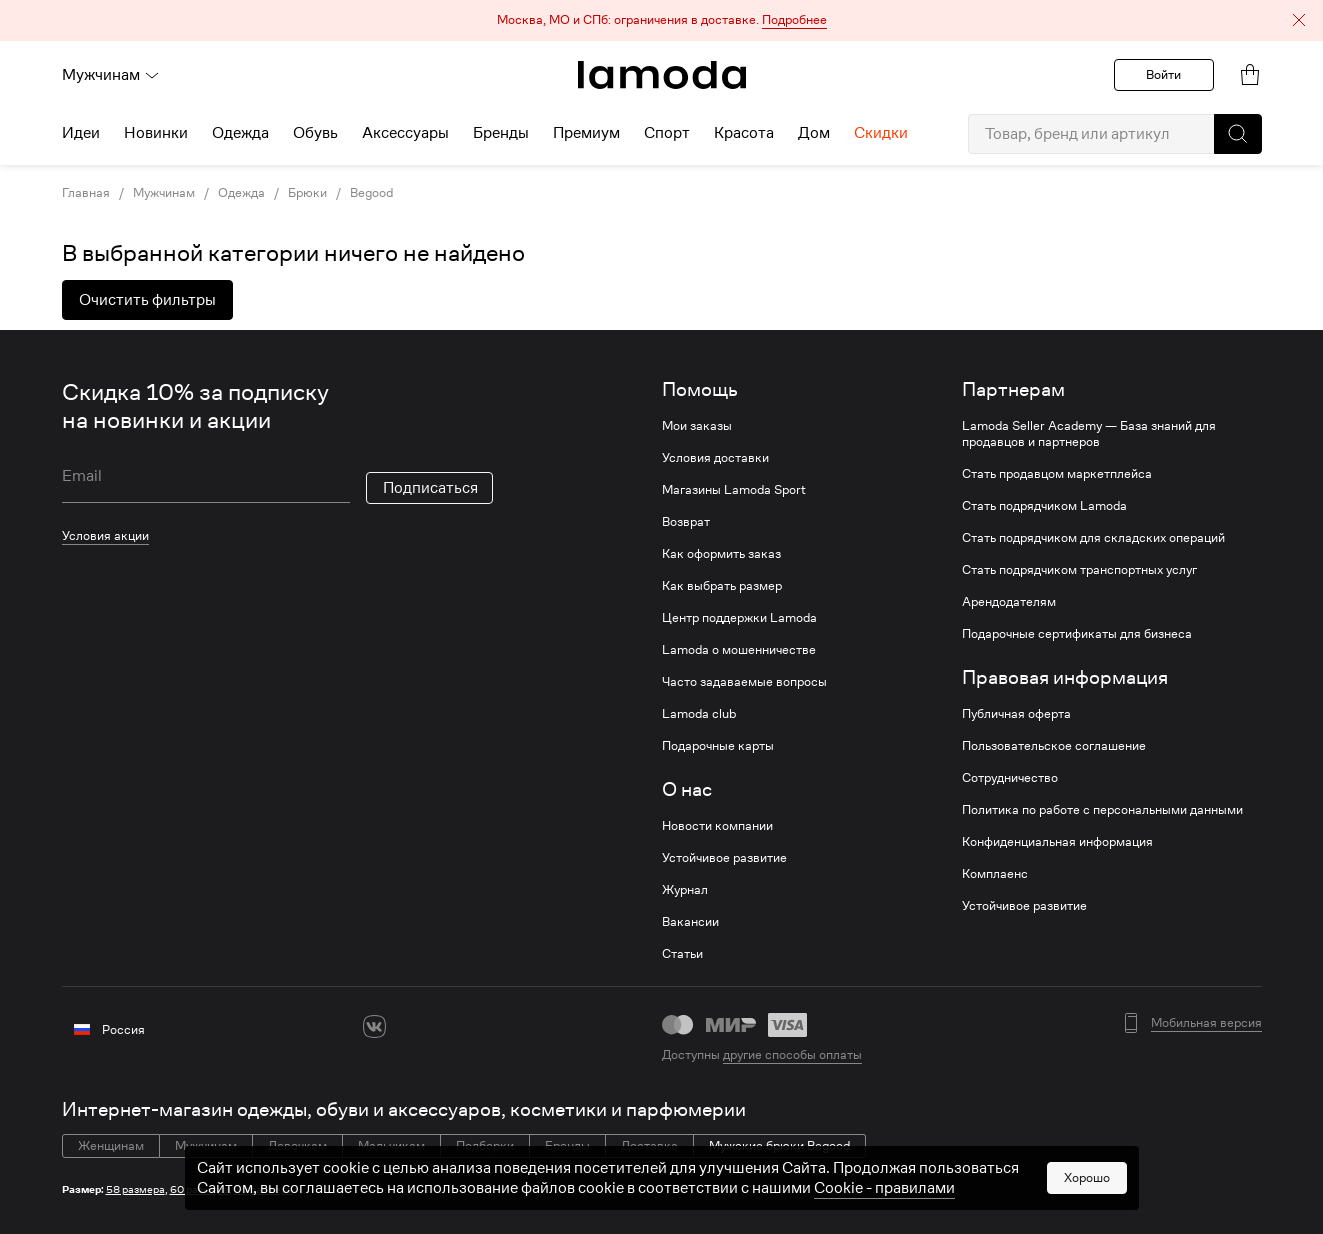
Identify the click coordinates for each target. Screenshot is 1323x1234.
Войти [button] (1163, 74)
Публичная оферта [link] (1016, 714)
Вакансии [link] (690, 922)
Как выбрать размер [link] (722, 586)
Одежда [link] (241, 193)
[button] (661, 20)
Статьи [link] (682, 954)
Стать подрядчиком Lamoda (1044, 506)
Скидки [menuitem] (881, 133)
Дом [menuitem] (814, 133)
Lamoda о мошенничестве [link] (739, 650)
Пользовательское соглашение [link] (1054, 746)
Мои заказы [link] (697, 426)
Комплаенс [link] (995, 874)
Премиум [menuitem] (586, 133)
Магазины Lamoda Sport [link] (734, 490)
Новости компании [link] (717, 826)
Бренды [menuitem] (501, 133)
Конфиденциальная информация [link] (1057, 842)
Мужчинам (111, 75)
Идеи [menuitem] (81, 133)
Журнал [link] (685, 890)
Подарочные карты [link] (718, 746)
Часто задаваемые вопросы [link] (744, 682)
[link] (662, 75)
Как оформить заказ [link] (721, 554)
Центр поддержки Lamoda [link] (739, 618)
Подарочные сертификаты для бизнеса (1077, 634)
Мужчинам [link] (164, 193)
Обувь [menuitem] (315, 133)
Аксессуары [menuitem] (405, 133)
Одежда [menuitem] (240, 133)
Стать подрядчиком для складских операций (1093, 538)
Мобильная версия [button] (1206, 1023)
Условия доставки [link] (715, 458)
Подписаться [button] (430, 488)
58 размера (135, 1189)
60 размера (199, 1189)
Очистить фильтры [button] (147, 300)
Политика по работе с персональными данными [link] (1102, 810)
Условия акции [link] (105, 535)
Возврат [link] (686, 522)
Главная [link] (86, 193)
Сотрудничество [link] (1010, 778)
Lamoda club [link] (699, 714)
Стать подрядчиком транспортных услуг (1079, 570)
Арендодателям (1009, 602)
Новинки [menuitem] (156, 133)
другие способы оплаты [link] (792, 1054)
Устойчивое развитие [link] (724, 858)
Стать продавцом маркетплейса (1057, 474)
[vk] (374, 1026)
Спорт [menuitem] (667, 133)
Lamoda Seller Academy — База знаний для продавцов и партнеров (1089, 434)
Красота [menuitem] (744, 133)
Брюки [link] (307, 193)
